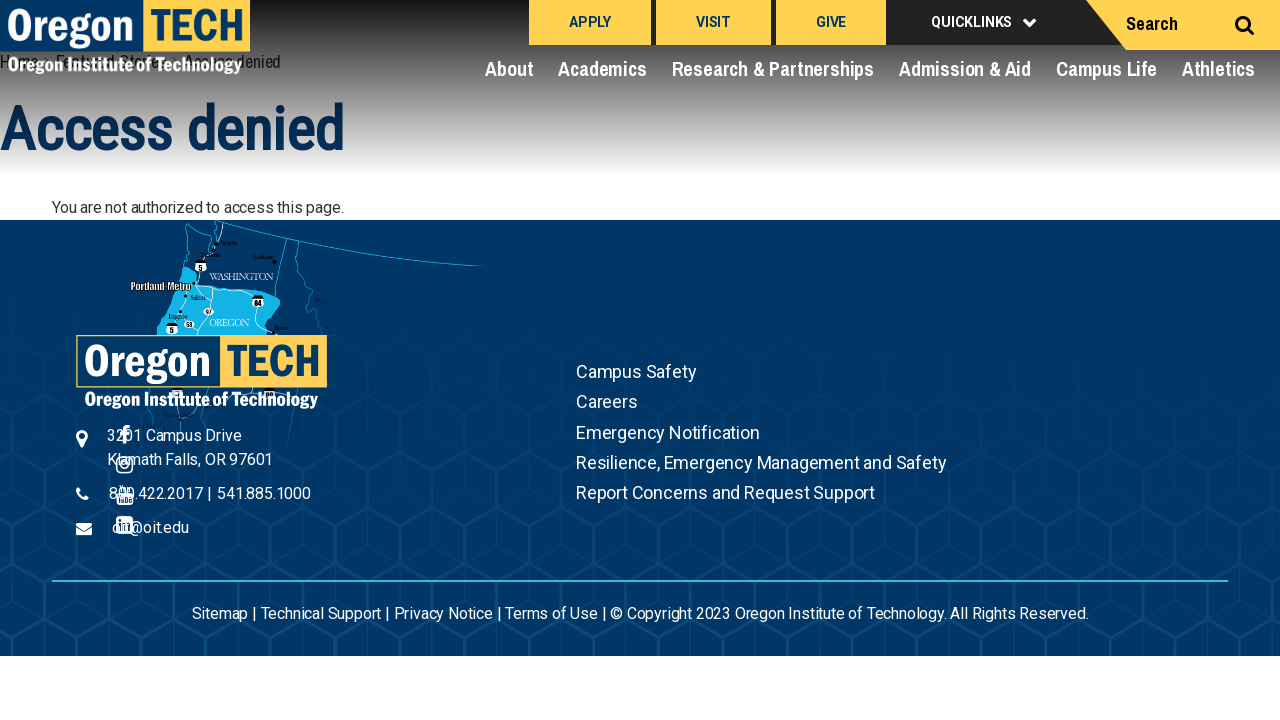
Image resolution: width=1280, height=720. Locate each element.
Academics (602, 68)
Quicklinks (971, 22)
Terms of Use (551, 613)
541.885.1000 (264, 493)
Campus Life (1106, 68)
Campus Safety (636, 371)
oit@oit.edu (150, 527)
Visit (713, 22)
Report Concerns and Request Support (725, 492)
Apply (590, 22)
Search (1152, 23)
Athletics (1218, 68)
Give (831, 22)
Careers (607, 401)
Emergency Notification (668, 432)
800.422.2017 (156, 493)
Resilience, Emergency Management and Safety (761, 462)
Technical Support (321, 613)
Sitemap (220, 613)
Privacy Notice (443, 613)
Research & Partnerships (773, 68)
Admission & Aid (965, 68)
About (509, 68)
